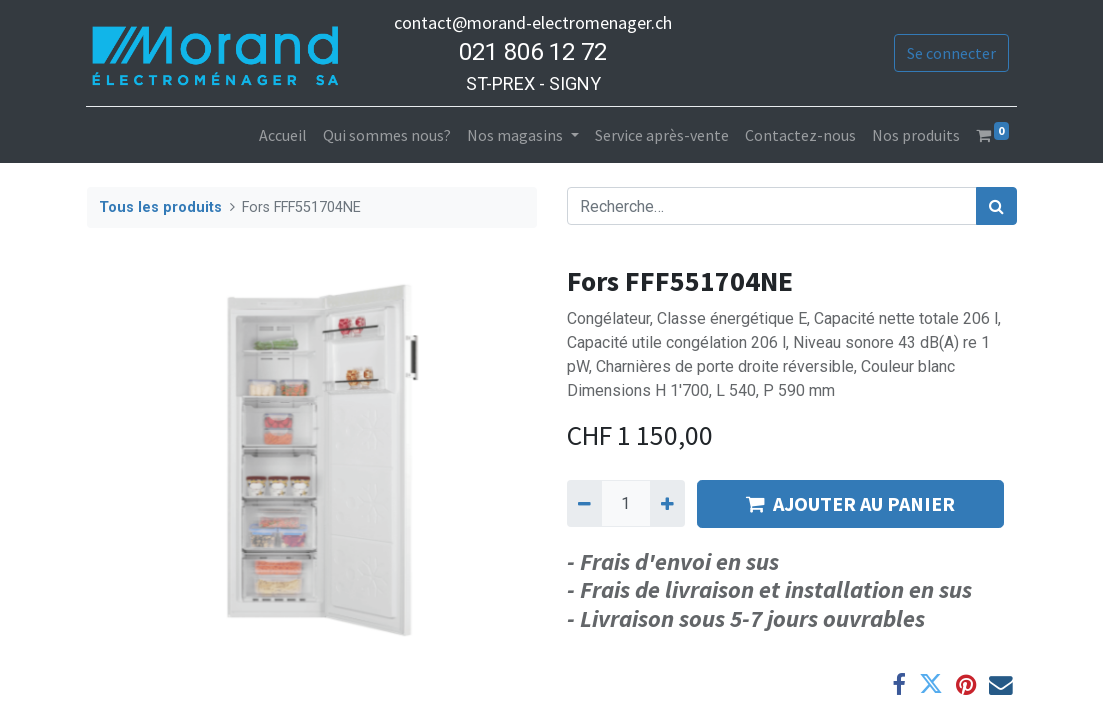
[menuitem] (283, 135)
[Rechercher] (996, 206)
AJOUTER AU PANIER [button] (850, 503)
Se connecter (950, 53)
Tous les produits (160, 207)
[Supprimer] (584, 503)
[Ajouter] (667, 503)
